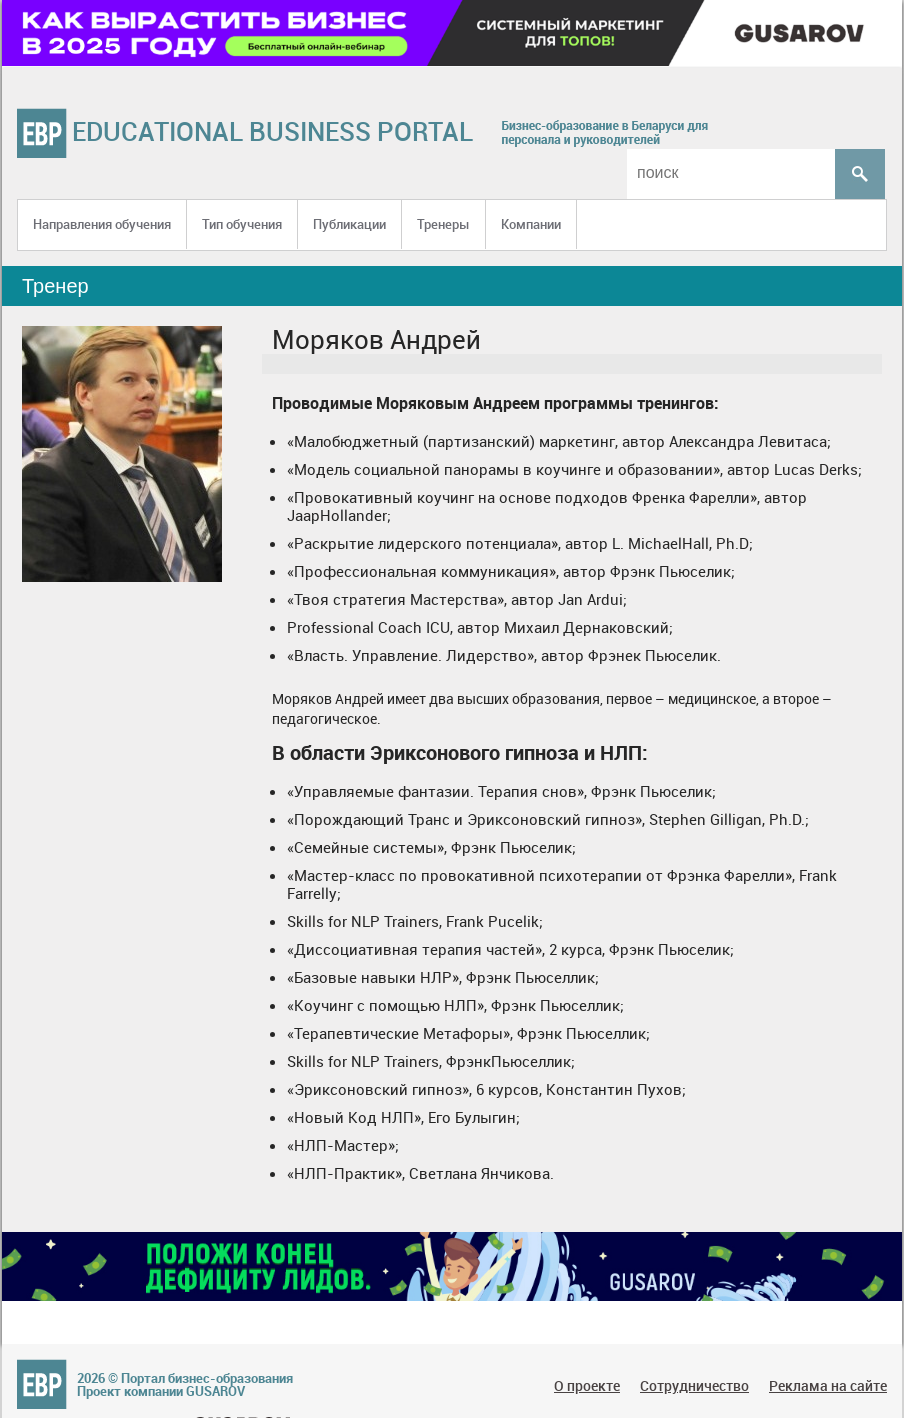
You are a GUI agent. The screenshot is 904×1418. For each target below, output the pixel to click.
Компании (531, 224)
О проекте (587, 1385)
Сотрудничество (694, 1385)
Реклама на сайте (828, 1385)
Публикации (349, 224)
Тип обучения (242, 224)
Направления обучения (102, 224)
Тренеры (443, 224)
